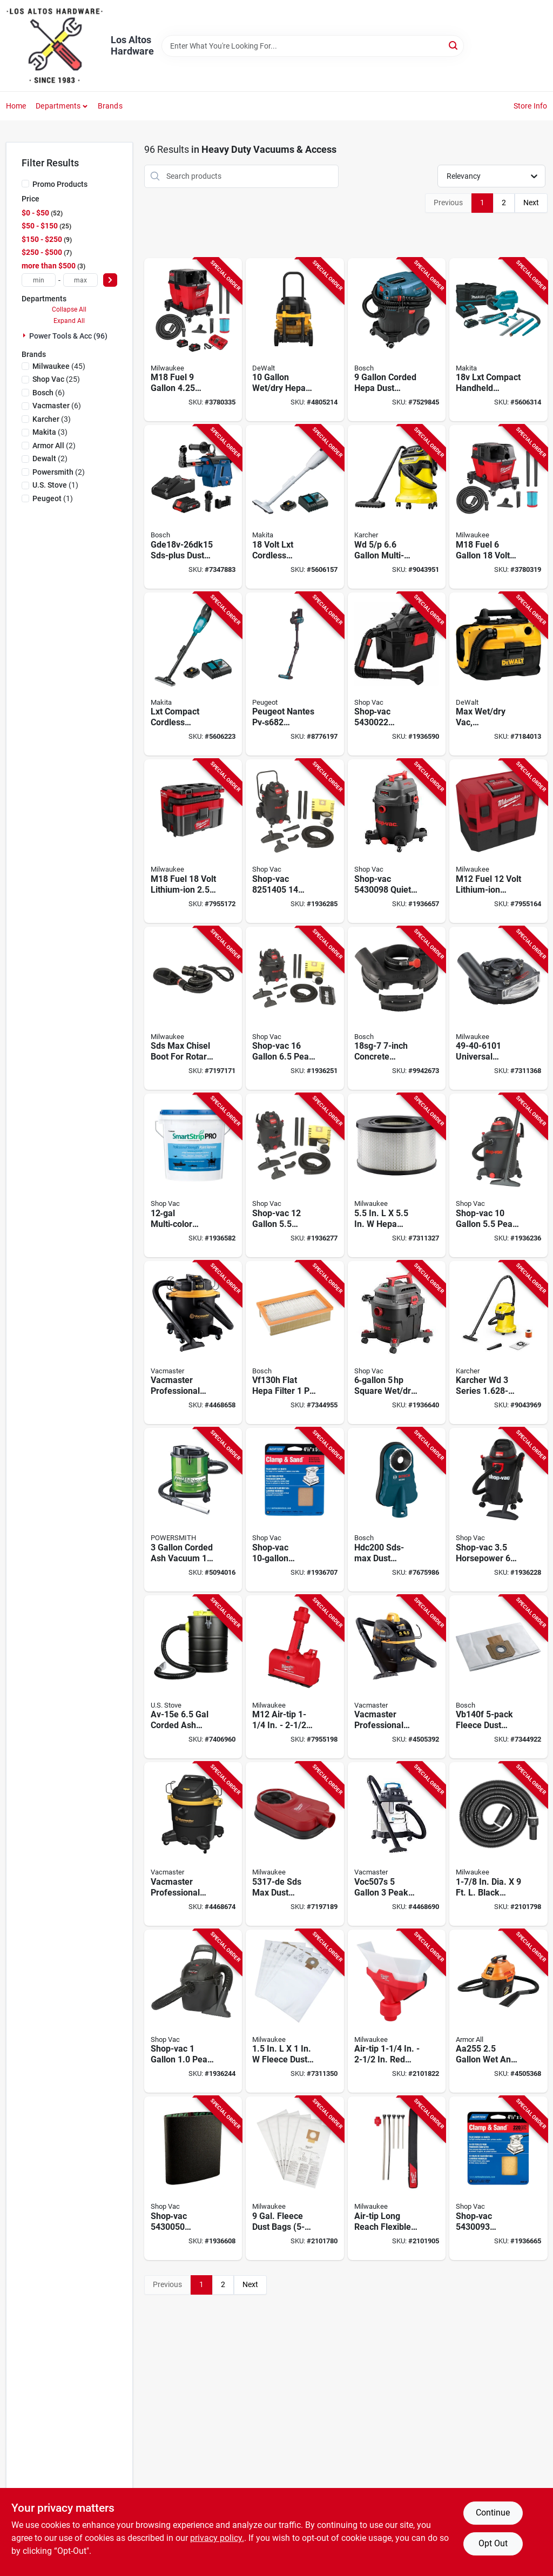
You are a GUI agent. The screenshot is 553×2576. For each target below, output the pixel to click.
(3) (51, 419)
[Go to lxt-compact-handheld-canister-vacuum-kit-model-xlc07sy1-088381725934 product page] (498, 340)
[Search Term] (312, 46)
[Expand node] (25, 335)
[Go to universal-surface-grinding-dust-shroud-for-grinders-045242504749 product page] (498, 1008)
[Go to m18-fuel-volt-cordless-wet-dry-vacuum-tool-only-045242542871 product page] (498, 507)
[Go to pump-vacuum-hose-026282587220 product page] (193, 1175)
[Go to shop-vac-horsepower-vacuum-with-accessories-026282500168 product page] (498, 1510)
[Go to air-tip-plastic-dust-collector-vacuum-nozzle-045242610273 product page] (397, 2011)
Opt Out (493, 2543)
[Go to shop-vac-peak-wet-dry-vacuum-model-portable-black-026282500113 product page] (193, 2011)
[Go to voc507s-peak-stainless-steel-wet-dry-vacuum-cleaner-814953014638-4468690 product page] (397, 1844)
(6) (48, 392)
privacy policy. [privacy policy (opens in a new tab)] (217, 2538)
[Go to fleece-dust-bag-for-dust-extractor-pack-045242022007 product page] (295, 2011)
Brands (110, 106)
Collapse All (69, 309)
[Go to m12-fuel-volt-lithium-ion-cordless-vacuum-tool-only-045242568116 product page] (498, 841)
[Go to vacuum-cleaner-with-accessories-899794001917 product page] (498, 2011)
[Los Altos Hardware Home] (54, 46)
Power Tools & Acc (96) (68, 336)
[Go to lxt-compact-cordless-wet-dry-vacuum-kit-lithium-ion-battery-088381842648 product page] (193, 674)
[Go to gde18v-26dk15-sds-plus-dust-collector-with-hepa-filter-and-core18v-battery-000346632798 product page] (193, 507)
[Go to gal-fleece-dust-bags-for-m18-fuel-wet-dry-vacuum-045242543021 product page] (295, 2178)
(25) (56, 379)
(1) (55, 485)
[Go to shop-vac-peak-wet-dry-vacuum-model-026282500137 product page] (498, 1175)
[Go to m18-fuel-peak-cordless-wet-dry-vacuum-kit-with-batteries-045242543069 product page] (193, 340)
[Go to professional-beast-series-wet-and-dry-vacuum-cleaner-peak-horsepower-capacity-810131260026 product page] (193, 1343)
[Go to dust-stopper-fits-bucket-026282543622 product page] (193, 2178)
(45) (58, 366)
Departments (58, 106)
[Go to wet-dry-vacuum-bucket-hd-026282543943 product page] (498, 2178)
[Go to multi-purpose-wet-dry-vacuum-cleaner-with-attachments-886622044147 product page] (397, 507)
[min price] (39, 280)
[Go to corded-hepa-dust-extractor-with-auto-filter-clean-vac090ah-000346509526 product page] (397, 340)
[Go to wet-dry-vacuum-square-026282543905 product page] (397, 1343)
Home (16, 106)
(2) (54, 445)
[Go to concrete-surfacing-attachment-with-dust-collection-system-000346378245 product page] (397, 1008)
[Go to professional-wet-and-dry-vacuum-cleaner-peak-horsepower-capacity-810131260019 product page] (193, 1844)
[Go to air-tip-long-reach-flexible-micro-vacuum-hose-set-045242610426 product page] (397, 2178)
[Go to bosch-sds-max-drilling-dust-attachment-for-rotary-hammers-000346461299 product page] (397, 1510)
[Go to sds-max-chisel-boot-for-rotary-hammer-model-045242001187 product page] (193, 1008)
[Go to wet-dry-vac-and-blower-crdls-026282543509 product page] (397, 674)
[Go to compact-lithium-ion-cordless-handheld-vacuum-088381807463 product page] (295, 507)
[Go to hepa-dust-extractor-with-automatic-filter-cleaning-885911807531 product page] (295, 340)
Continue (493, 2512)
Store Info (531, 106)
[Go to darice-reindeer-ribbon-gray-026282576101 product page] (295, 1510)
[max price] (80, 280)
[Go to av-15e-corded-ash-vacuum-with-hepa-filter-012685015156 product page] (193, 1677)
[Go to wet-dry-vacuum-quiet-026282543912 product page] (397, 841)
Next (531, 202)
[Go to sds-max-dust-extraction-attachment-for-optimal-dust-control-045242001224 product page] (295, 1844)
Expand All (69, 321)
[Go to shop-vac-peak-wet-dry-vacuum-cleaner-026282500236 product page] (295, 841)
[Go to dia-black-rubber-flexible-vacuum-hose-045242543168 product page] (498, 1844)
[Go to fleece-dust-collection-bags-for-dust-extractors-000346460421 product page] (498, 1677)
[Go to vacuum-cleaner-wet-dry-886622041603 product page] (498, 1343)
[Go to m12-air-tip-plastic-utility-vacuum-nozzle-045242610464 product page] (295, 1677)
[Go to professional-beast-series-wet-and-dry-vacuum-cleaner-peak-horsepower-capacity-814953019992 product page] (397, 1677)
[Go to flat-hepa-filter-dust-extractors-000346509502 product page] (295, 1343)
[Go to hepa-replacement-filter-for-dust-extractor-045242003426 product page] (397, 1175)
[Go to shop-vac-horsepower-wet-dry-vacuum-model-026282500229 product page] (295, 1175)
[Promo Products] (25, 183)
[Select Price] (110, 280)
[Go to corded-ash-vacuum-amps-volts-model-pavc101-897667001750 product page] (193, 1510)
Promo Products (59, 184)
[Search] (454, 45)
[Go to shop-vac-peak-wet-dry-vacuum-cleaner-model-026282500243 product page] (295, 1008)
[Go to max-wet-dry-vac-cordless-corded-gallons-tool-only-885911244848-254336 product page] (498, 674)
